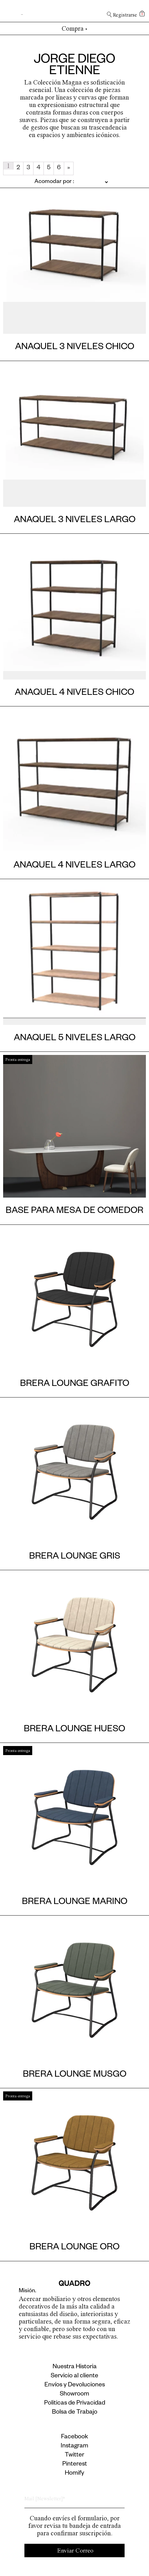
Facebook (74, 2437)
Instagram (74, 2446)
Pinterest (74, 2464)
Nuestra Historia (75, 2367)
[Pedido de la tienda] (56, 182)
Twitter (74, 2455)
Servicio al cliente (74, 2376)
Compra (75, 28)
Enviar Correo (75, 2550)
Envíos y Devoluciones (74, 2385)
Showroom (74, 2394)
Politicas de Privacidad (74, 2403)
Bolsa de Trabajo (74, 2412)
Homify (74, 2473)
